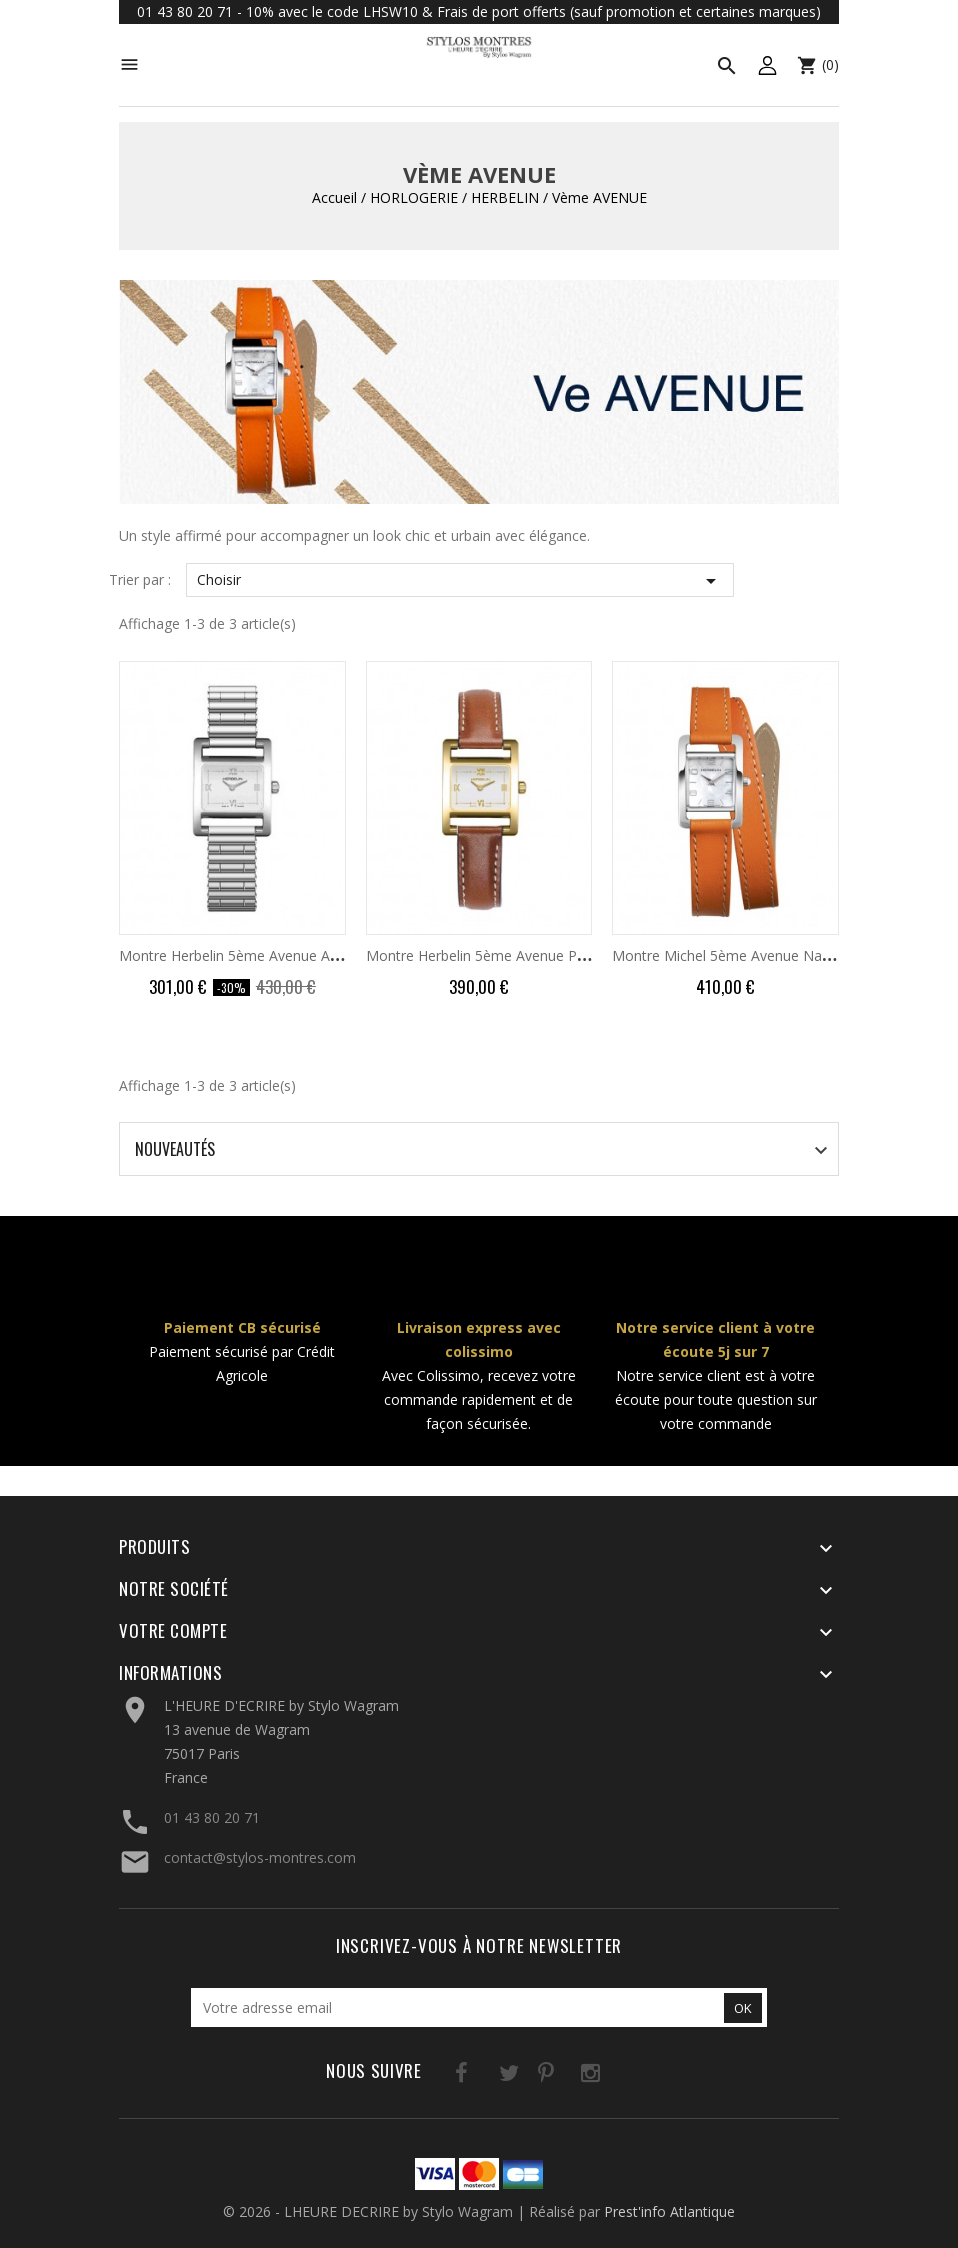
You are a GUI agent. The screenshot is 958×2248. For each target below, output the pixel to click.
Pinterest (524, 2076)
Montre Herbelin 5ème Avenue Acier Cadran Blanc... (285, 955)
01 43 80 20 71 (212, 1817)
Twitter (483, 2076)
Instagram (565, 2076)
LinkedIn (606, 2076)
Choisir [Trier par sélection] (460, 581)
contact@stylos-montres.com (260, 1857)
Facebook (442, 2076)
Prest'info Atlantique (669, 2211)
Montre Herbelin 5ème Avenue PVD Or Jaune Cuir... (530, 955)
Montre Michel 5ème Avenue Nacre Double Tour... (774, 955)
